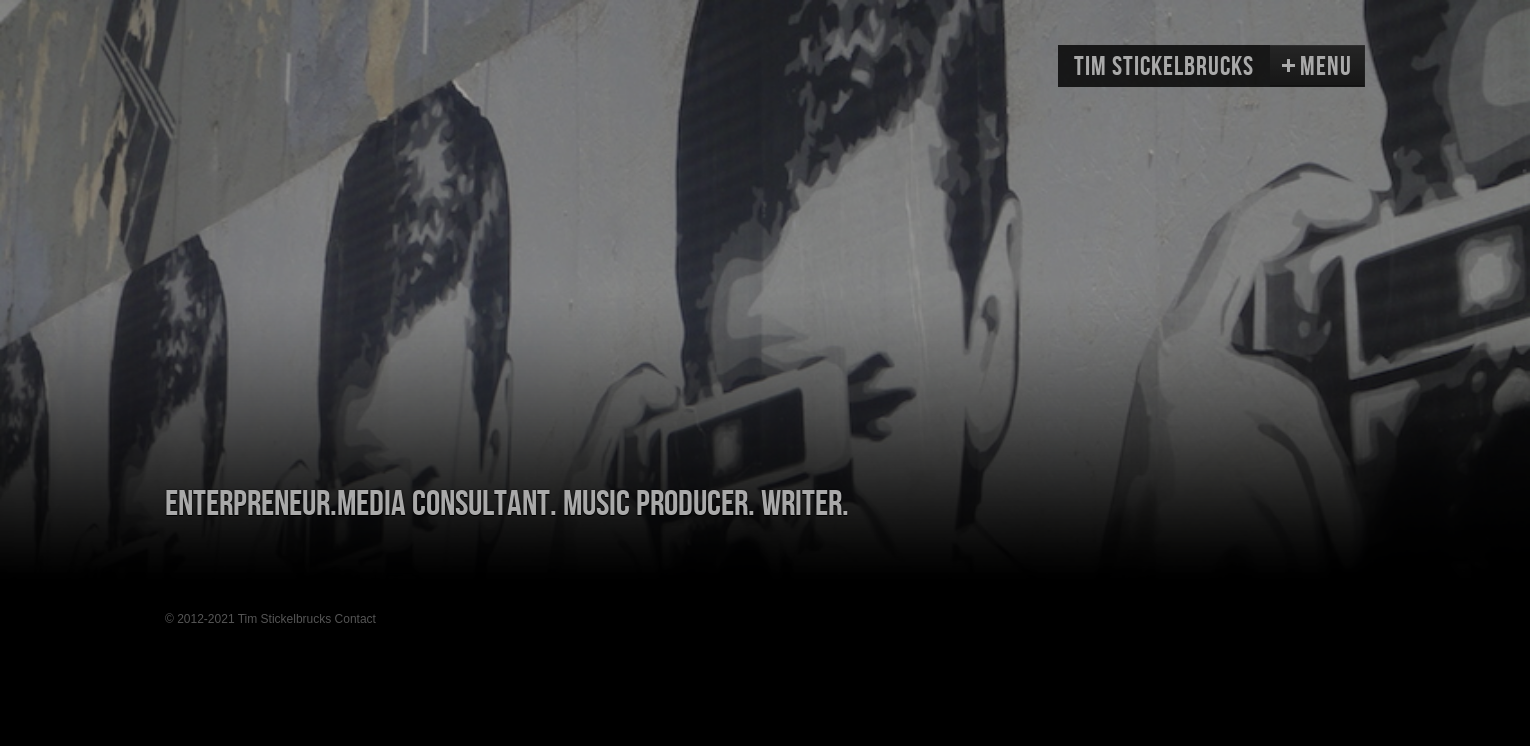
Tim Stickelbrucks (1164, 67)
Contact (355, 619)
